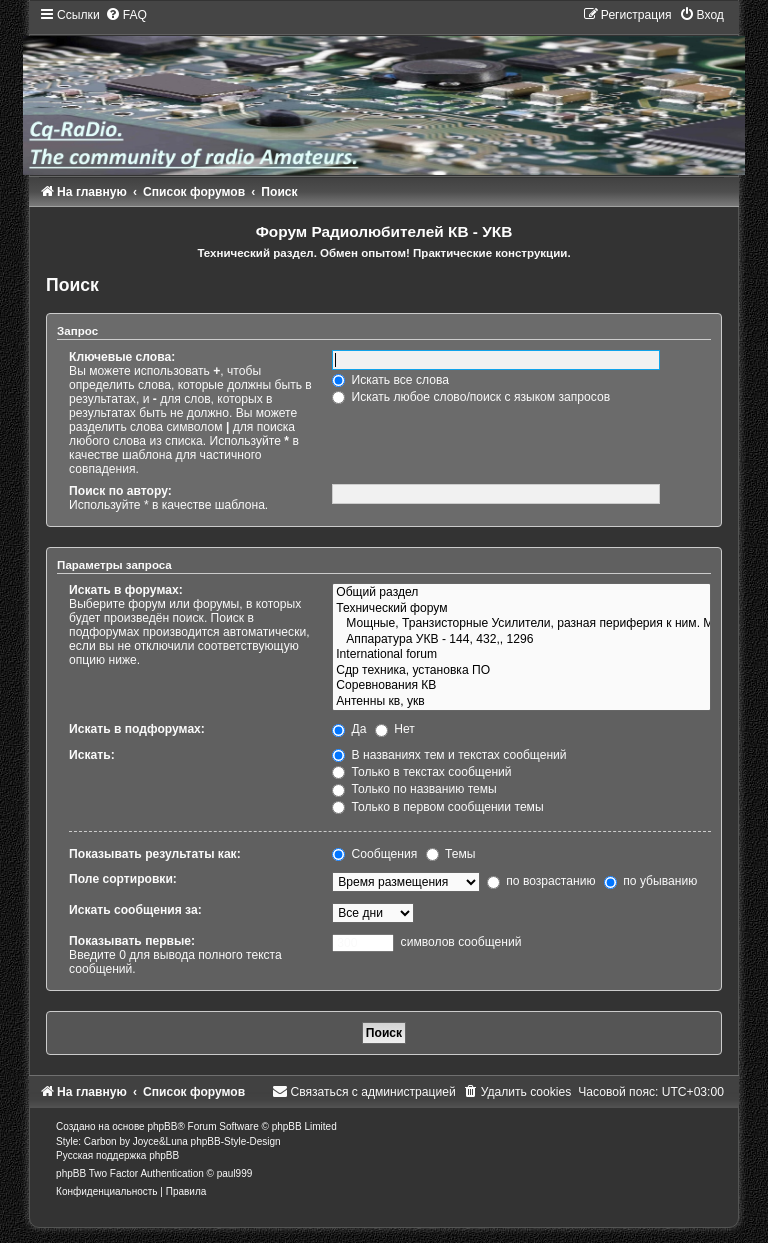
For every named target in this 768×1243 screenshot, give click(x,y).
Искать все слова (390, 380)
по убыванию (650, 881)
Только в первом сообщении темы (437, 807)
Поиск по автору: (120, 491)
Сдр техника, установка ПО (521, 671)
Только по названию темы (414, 789)
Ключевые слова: (122, 357)
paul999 (235, 1173)
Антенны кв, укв (521, 702)
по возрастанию (541, 881)
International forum (521, 655)
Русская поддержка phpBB (117, 1155)
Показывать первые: (132, 941)
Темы (451, 854)
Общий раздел (521, 593)
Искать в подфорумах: (137, 729)
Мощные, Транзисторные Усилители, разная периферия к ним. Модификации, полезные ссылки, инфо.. (521, 624)
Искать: (92, 755)
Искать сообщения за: (135, 910)
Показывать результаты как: (155, 854)
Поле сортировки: (123, 879)
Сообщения (374, 854)
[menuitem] (126, 15)
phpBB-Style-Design (236, 1141)
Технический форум (521, 609)
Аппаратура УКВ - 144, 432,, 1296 (521, 640)
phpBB (162, 1126)
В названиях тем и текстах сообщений (449, 755)
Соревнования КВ (521, 686)
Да (349, 729)
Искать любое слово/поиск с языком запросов (471, 397)
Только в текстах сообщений (421, 772)
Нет (395, 729)
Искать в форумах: (126, 590)
